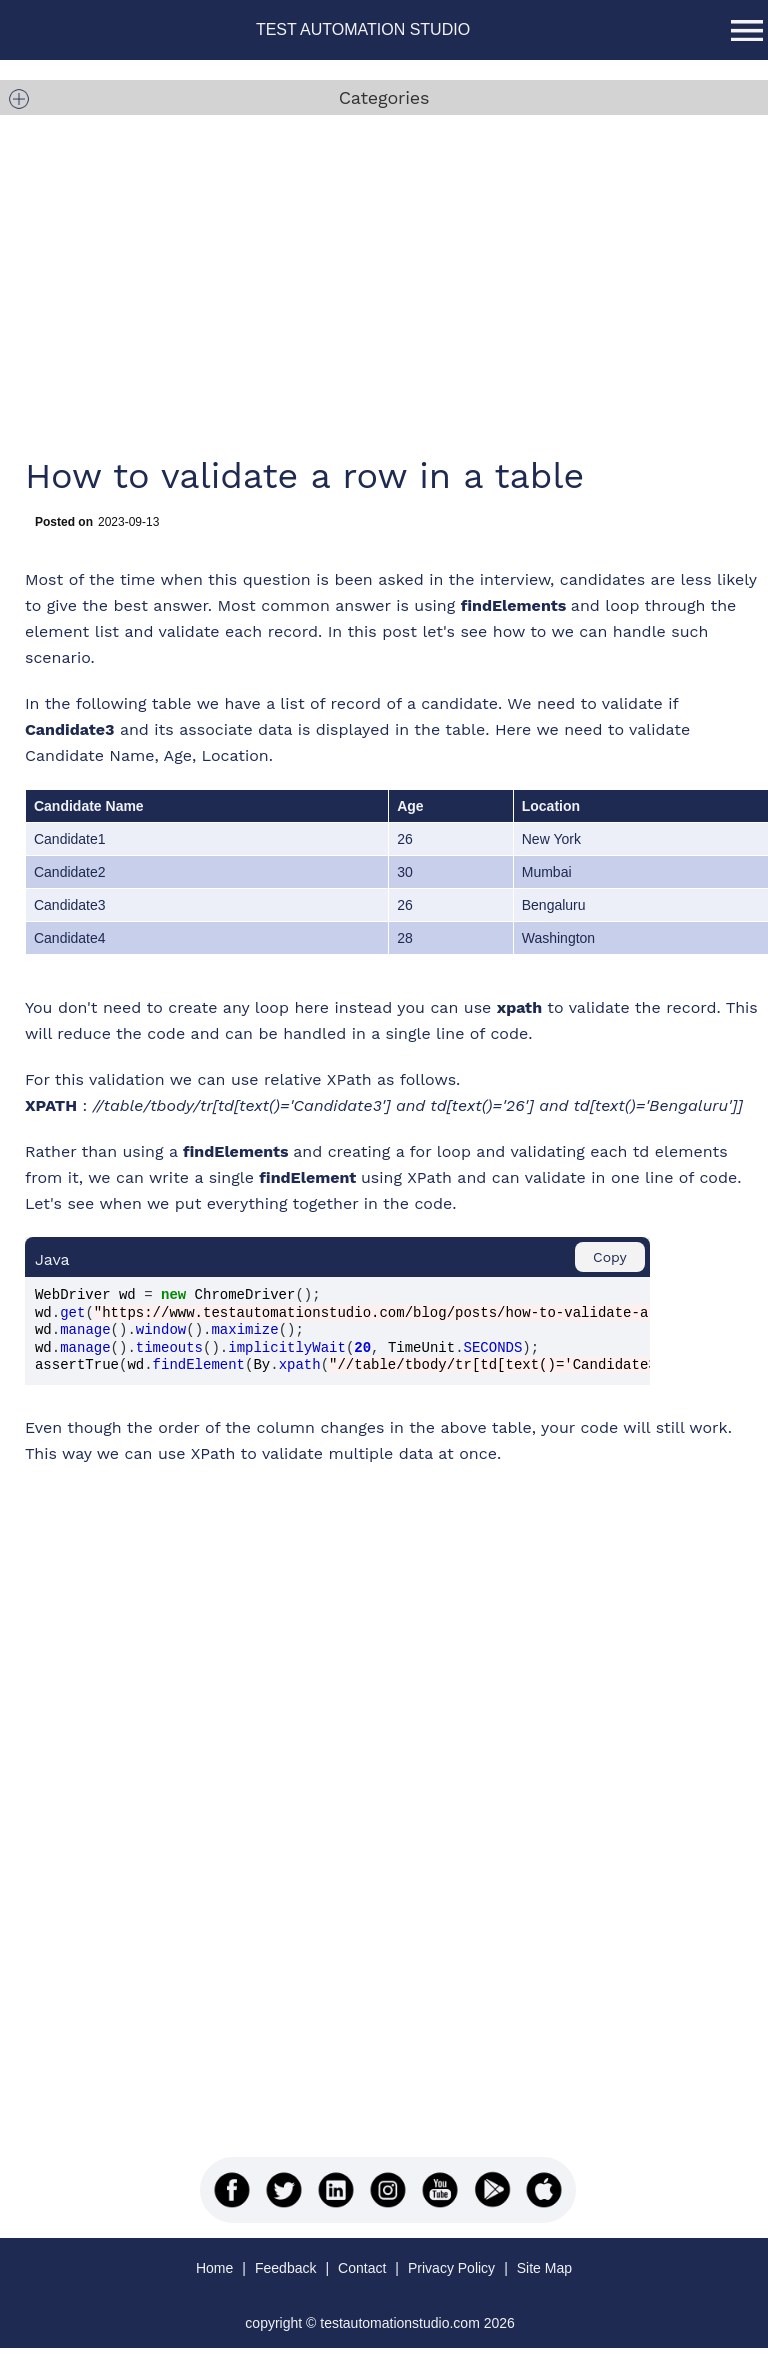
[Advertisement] (361, 280)
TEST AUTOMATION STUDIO (363, 29)
